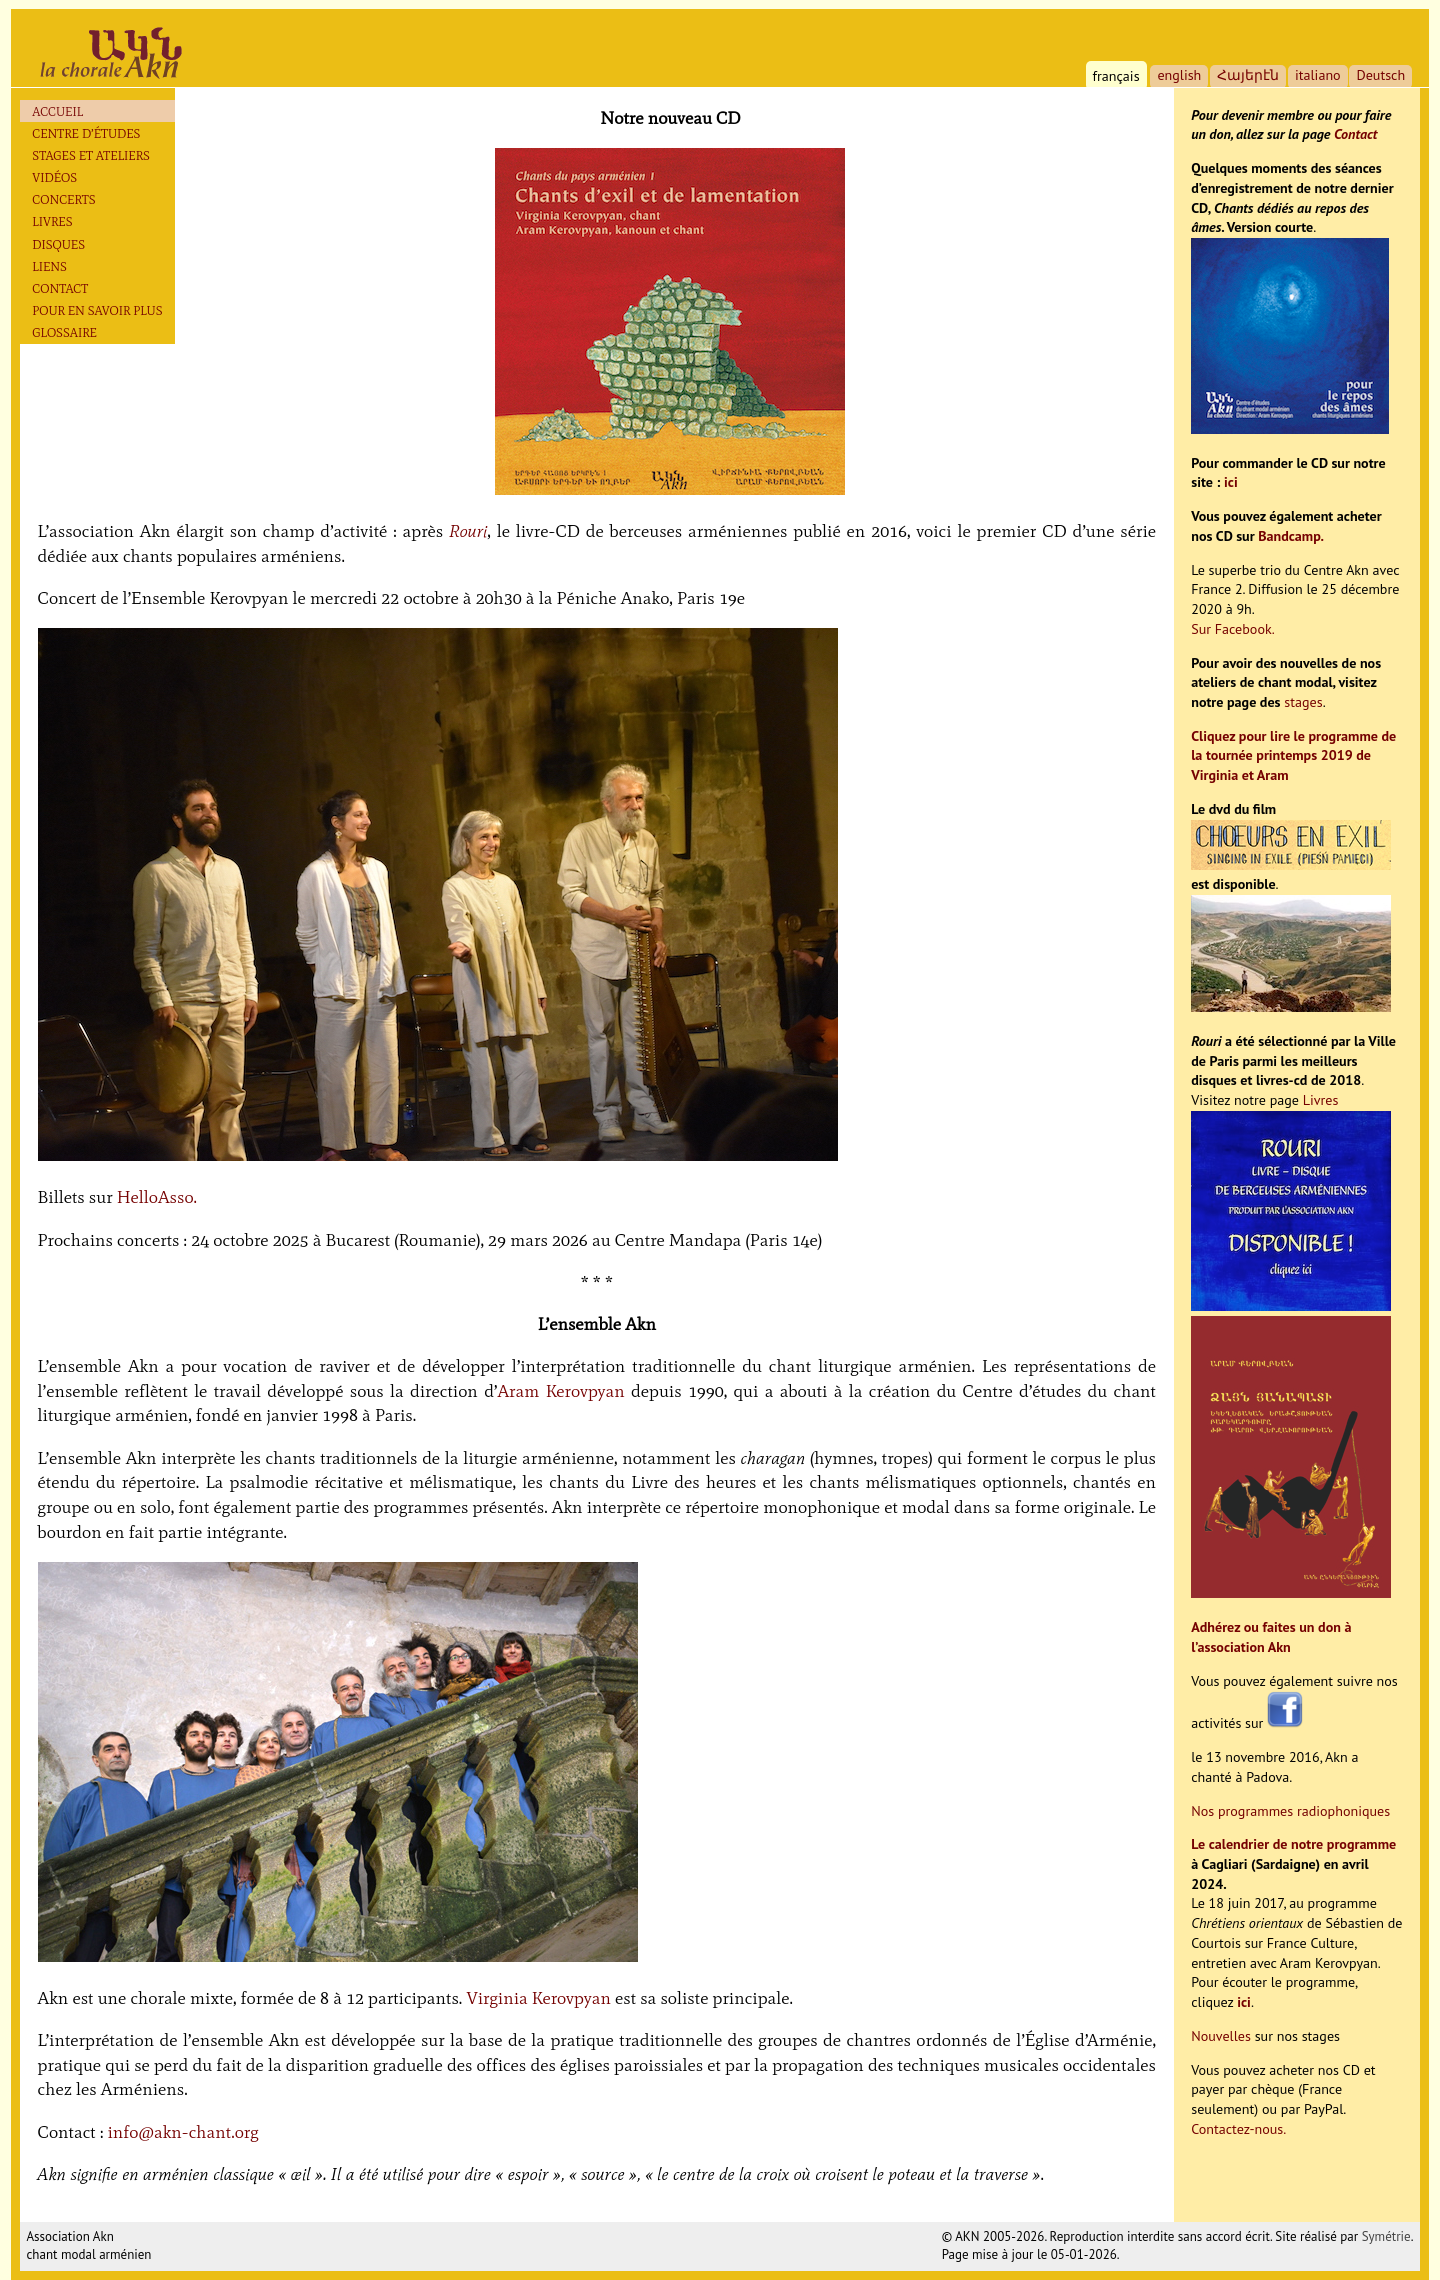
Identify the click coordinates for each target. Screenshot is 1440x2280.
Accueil (57, 111)
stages (1303, 702)
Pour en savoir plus (97, 310)
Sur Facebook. (1233, 629)
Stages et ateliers (91, 155)
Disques (58, 244)
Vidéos (54, 177)
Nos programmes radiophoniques (1290, 1811)
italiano (1318, 75)
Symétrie (1386, 2236)
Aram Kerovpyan (560, 1391)
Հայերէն (1248, 75)
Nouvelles (1221, 2036)
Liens (49, 266)
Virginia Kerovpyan (538, 1998)
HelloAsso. (157, 1197)
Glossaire (64, 332)
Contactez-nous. (1238, 2129)
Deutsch (1380, 75)
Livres (52, 221)
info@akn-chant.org (183, 2132)
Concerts (63, 199)
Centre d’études (86, 133)
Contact (60, 288)
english (1179, 75)
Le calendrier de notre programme (1293, 1844)
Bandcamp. (1291, 536)
